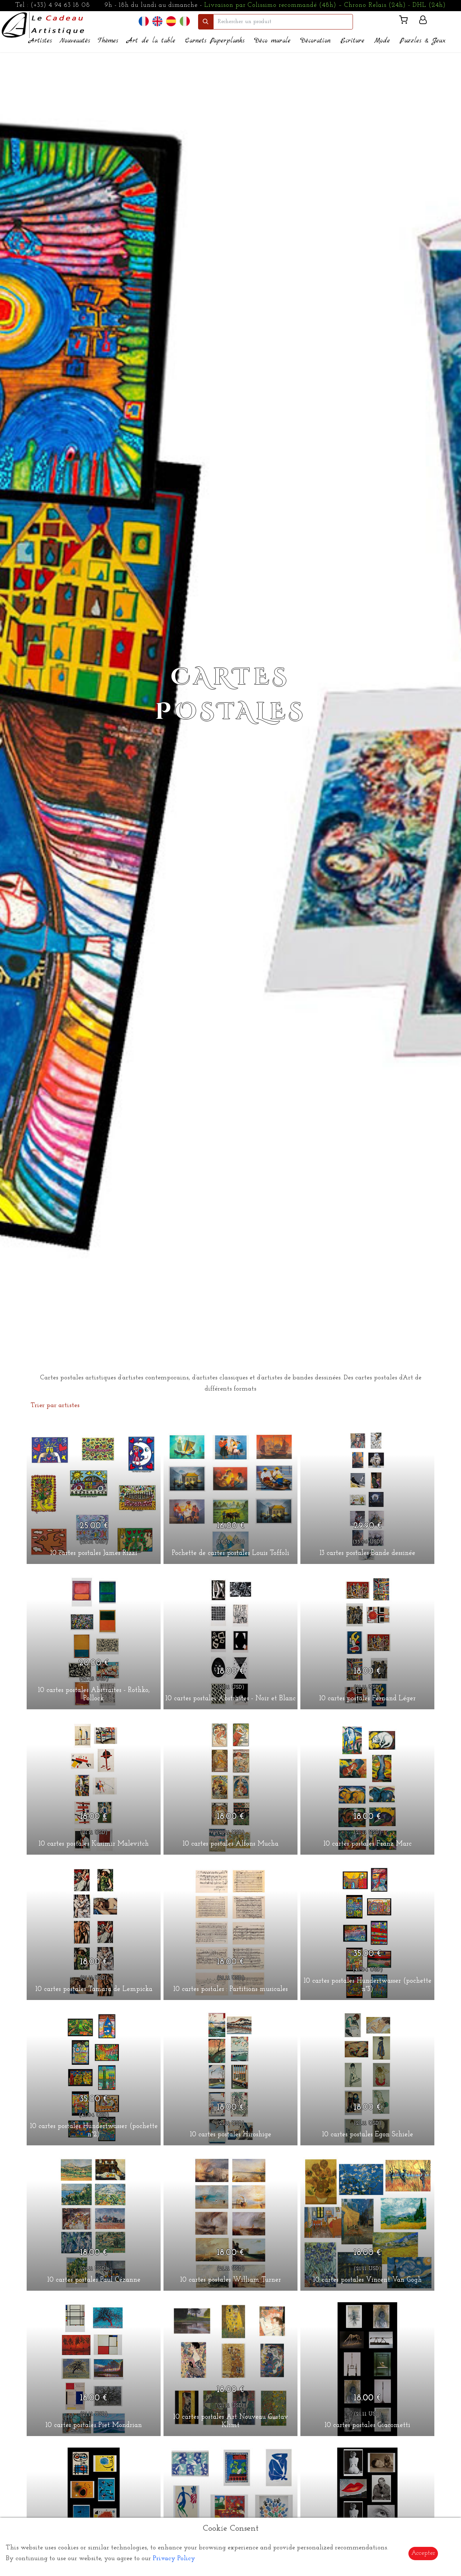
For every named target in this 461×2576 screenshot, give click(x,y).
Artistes (40, 40)
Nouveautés (74, 40)
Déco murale (272, 40)
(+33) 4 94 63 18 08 (60, 5)
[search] (283, 22)
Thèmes (108, 40)
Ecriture (352, 40)
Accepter (423, 2553)
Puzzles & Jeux (423, 40)
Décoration (315, 40)
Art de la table (151, 40)
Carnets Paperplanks (215, 40)
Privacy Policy (174, 2558)
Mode (382, 40)
